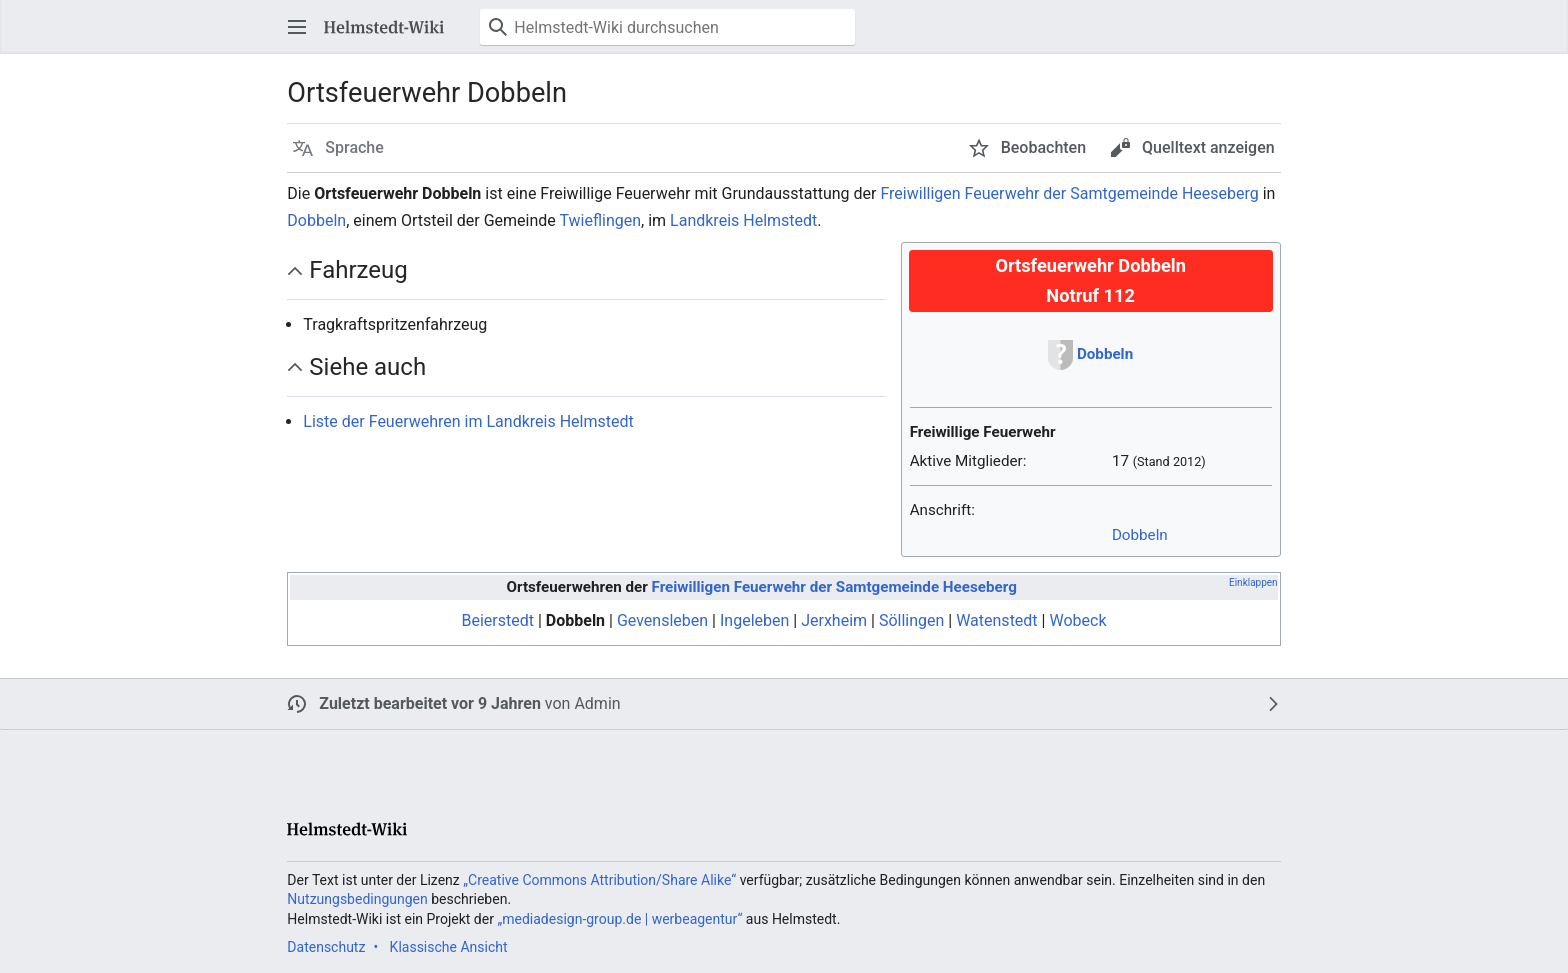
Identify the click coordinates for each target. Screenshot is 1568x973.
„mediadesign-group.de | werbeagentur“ (619, 919)
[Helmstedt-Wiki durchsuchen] (667, 27)
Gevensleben (662, 620)
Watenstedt (996, 620)
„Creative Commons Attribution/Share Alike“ (599, 880)
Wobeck (1077, 620)
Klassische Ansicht (449, 947)
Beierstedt (497, 620)
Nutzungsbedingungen (357, 899)
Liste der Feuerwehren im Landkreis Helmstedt (468, 421)
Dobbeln (316, 220)
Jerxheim (834, 620)
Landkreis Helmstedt (743, 220)
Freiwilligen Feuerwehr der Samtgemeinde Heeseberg (1069, 193)
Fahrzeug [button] (358, 270)
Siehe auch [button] (367, 367)
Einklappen (1253, 582)
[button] (297, 27)
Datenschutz (326, 947)
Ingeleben (754, 620)
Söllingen (911, 620)
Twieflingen (600, 220)
